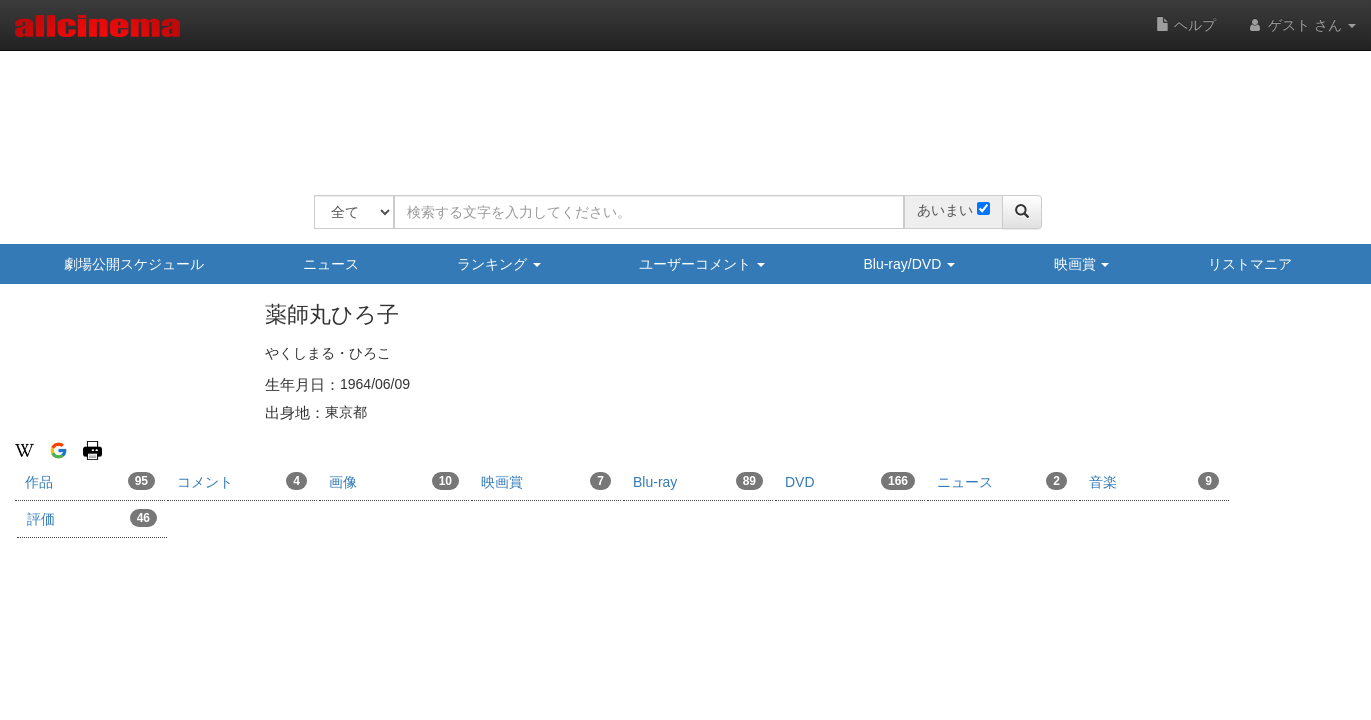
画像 (394, 481)
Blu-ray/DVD (909, 264)
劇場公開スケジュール (134, 264)
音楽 (1154, 481)
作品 (90, 481)
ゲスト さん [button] (1301, 25)
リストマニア (1250, 264)
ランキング (499, 264)
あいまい (945, 210)
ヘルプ (1186, 25)
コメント (242, 481)
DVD (850, 481)
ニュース (331, 264)
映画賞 (1082, 264)
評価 (92, 518)
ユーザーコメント (702, 264)
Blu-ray (698, 481)
